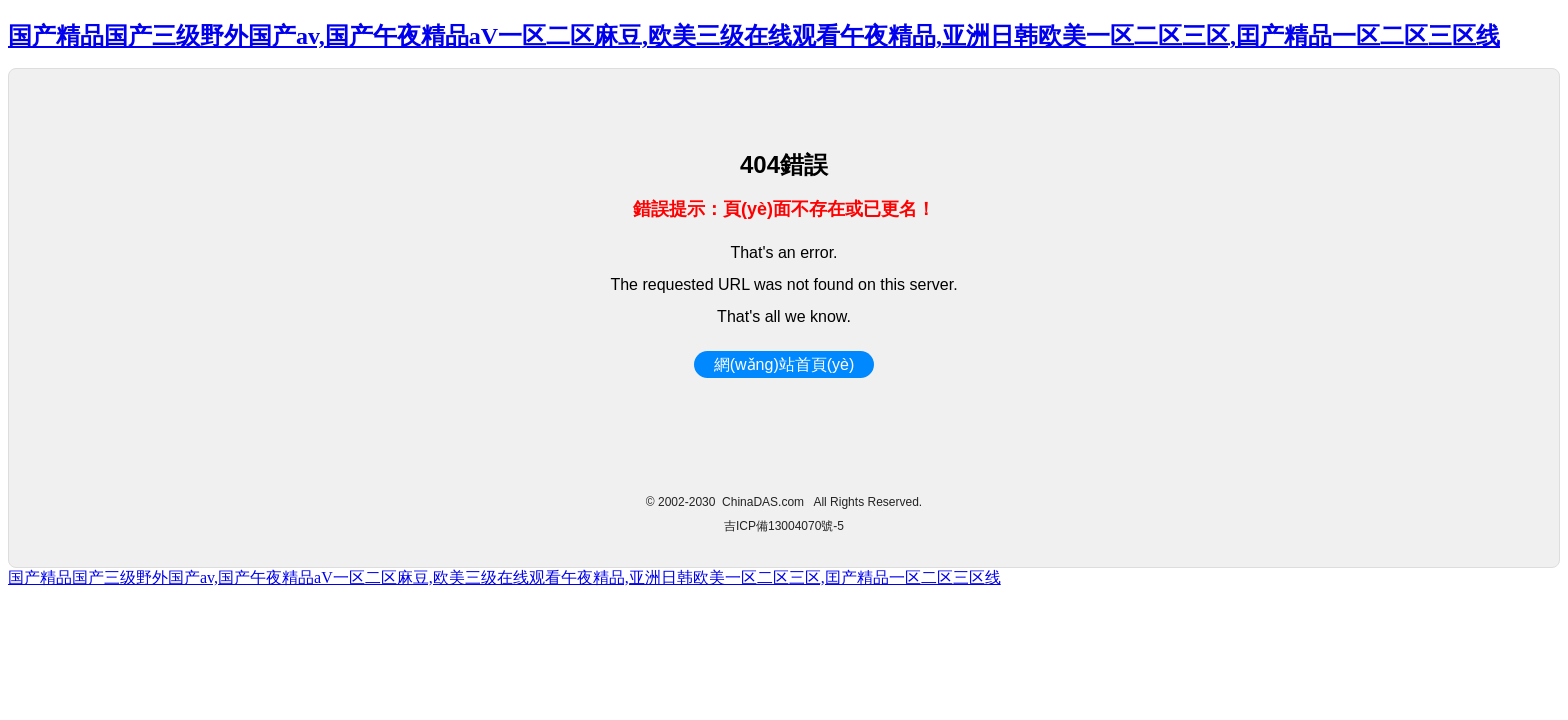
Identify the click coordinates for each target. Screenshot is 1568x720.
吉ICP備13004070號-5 (784, 526)
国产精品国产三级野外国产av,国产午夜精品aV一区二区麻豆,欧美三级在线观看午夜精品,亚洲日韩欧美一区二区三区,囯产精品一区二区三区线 (754, 36)
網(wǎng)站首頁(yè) (784, 364)
